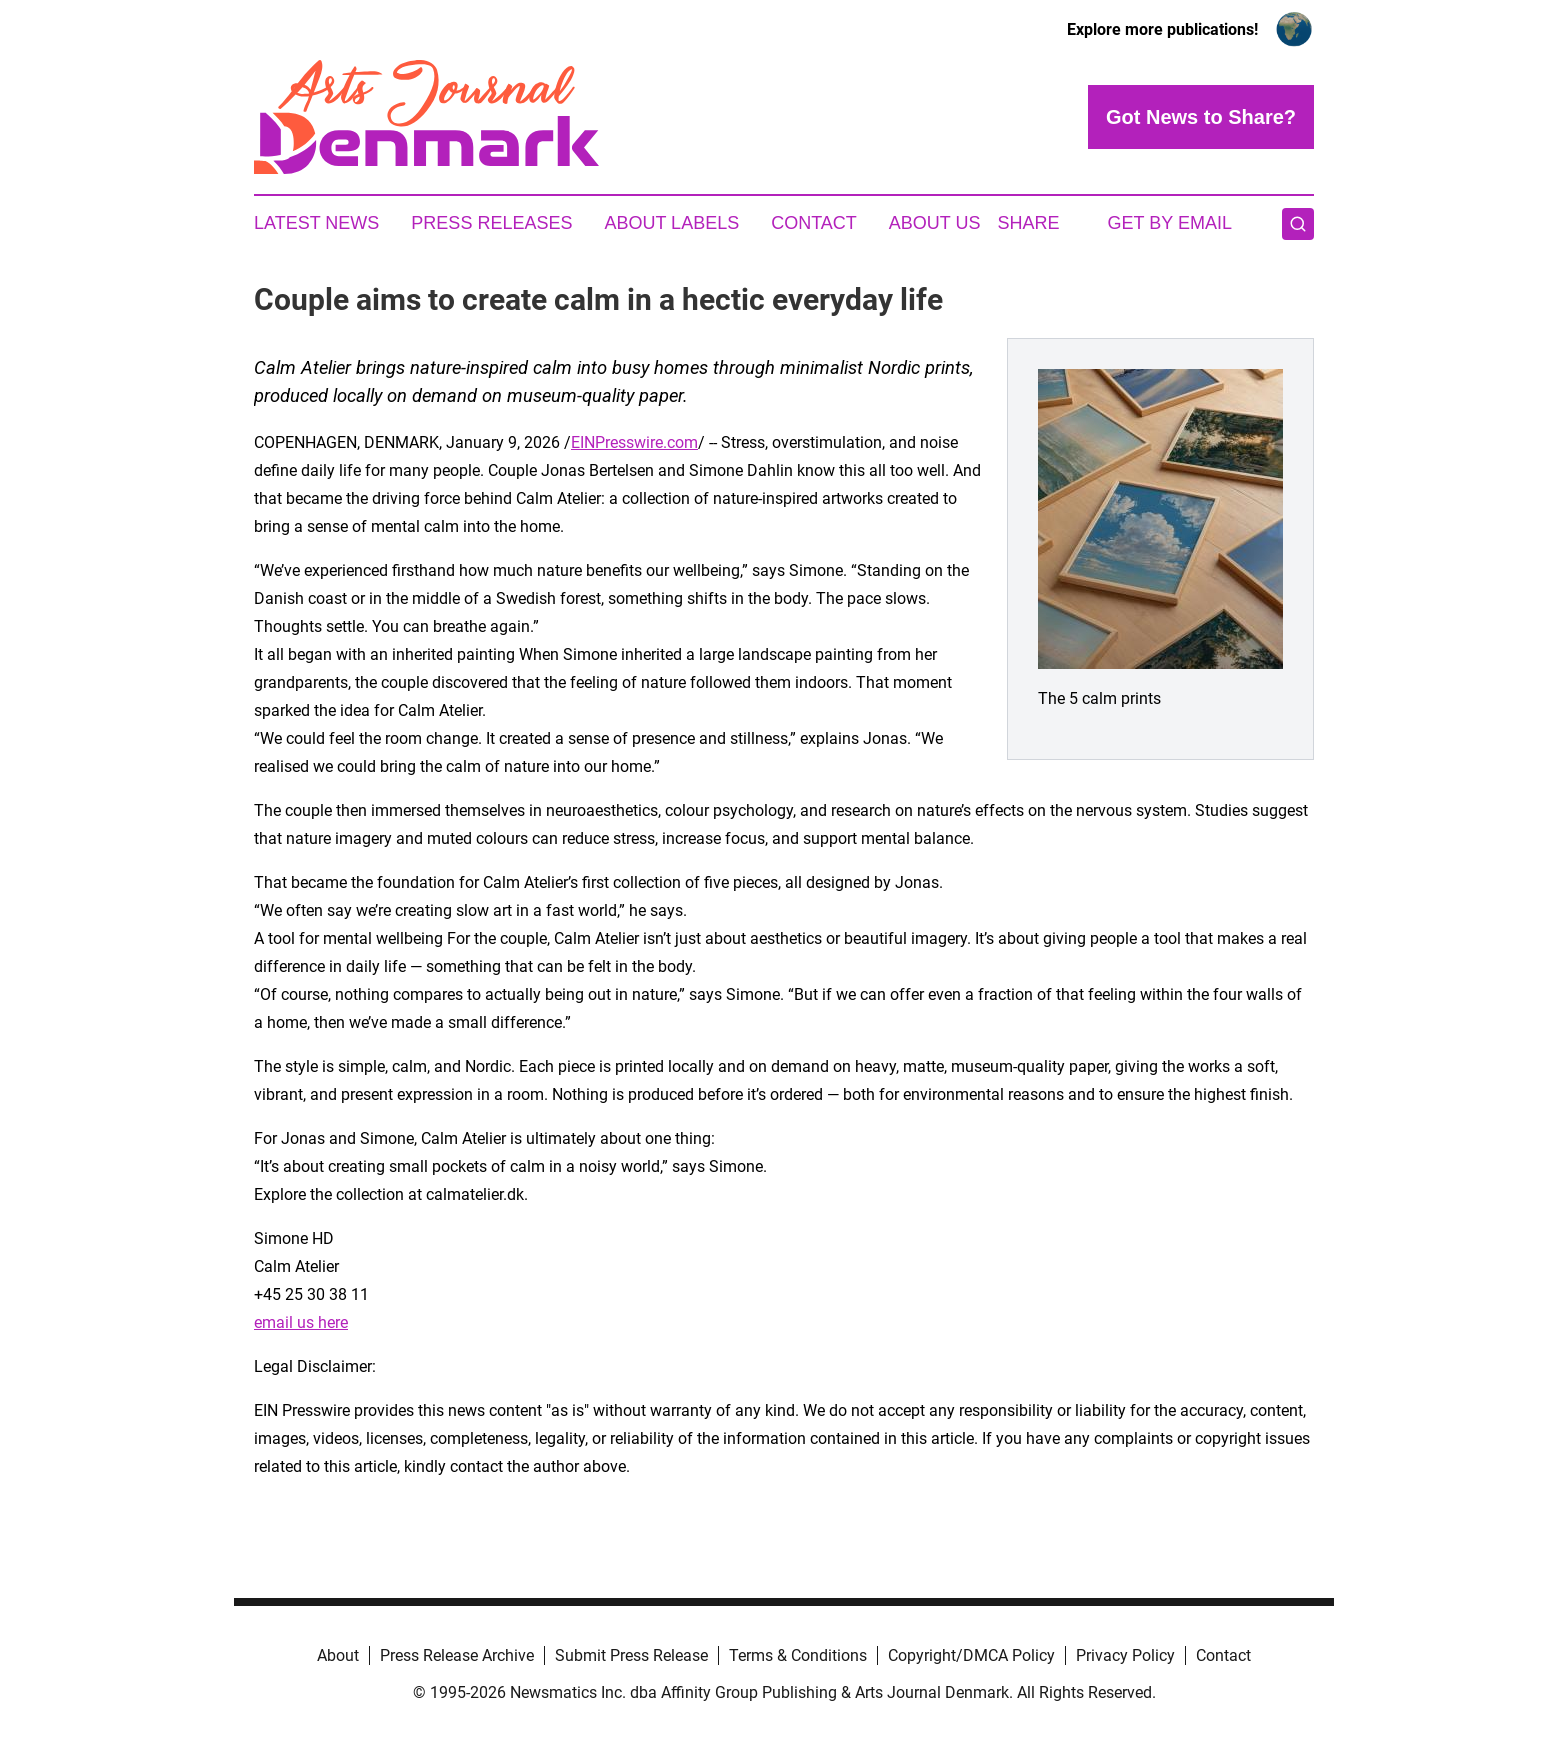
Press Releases (491, 223)
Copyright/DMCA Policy (971, 1655)
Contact (814, 223)
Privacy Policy (1125, 1655)
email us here (301, 1322)
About (338, 1655)
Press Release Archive (457, 1655)
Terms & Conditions (798, 1655)
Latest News (316, 223)
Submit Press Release (631, 1655)
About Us (935, 223)
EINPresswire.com (634, 442)
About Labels (671, 223)
